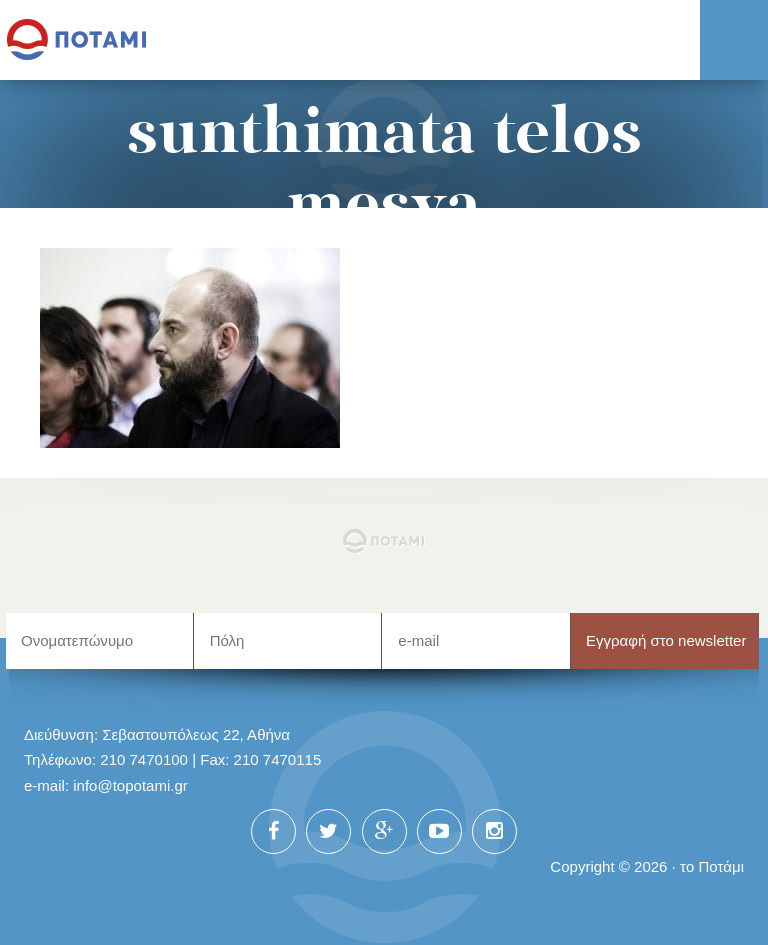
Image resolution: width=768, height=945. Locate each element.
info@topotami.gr (130, 785)
